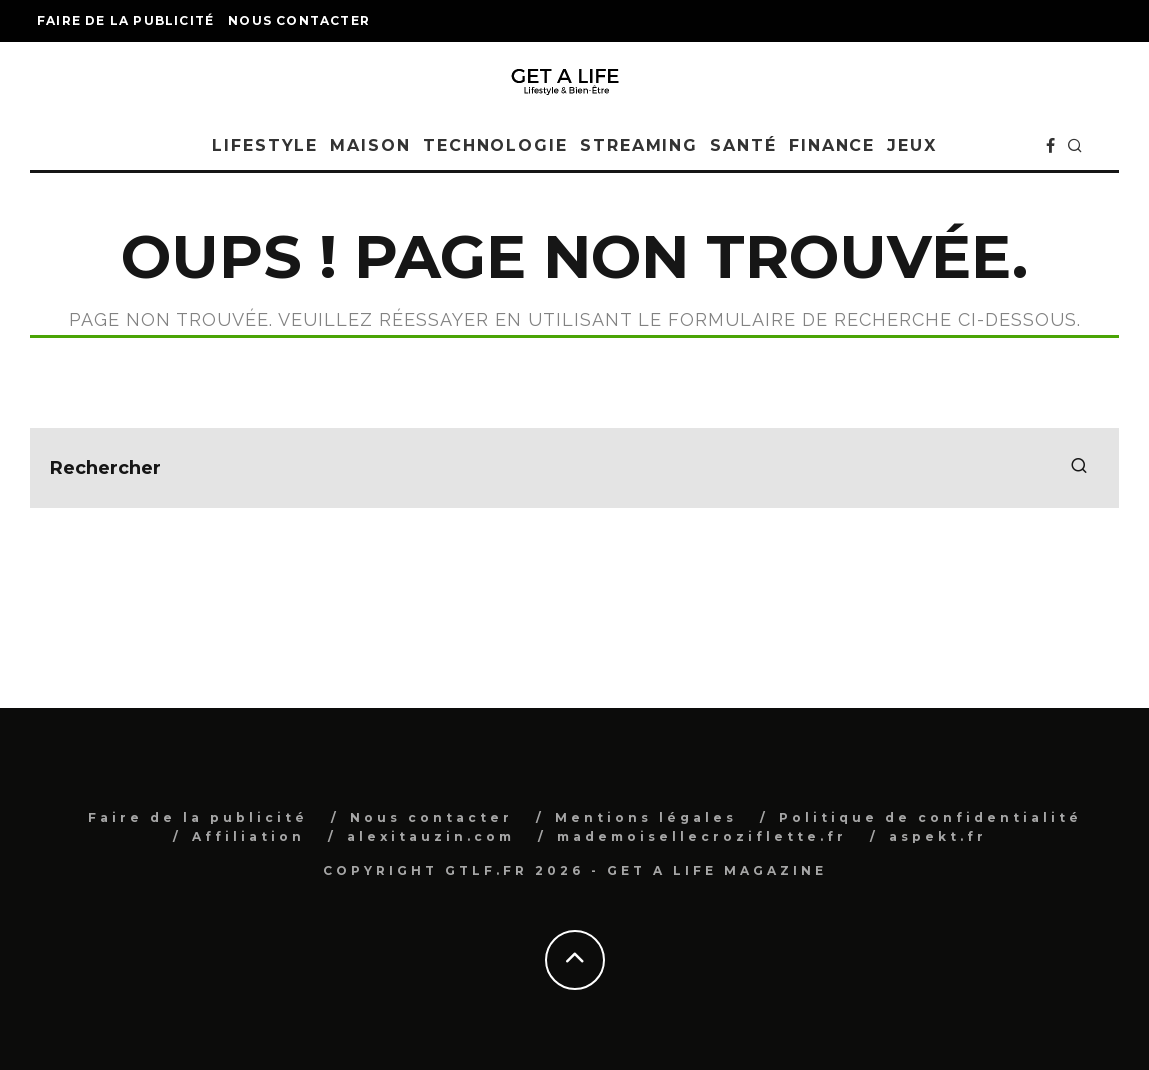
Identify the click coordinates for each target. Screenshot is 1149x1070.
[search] (1079, 468)
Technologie (495, 145)
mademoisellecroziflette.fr (702, 836)
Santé (743, 145)
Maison (370, 145)
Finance (832, 145)
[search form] (574, 468)
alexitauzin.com (431, 836)
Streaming (639, 145)
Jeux (912, 145)
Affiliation (248, 836)
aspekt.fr (938, 836)
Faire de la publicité (125, 20)
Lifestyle (265, 145)
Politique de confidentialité (930, 817)
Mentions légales (646, 817)
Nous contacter (299, 20)
